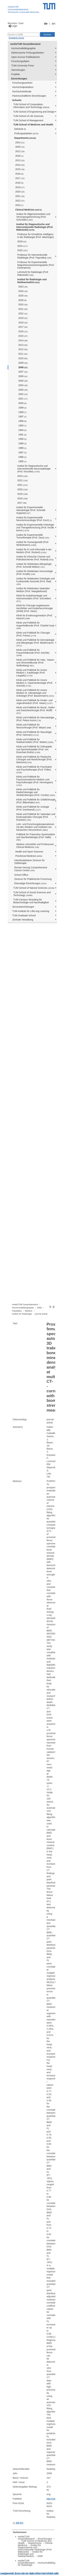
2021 (20, 196)
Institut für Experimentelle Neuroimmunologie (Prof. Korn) (34, 519)
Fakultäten (17, 1311)
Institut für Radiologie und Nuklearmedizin (32, 281)
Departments (25, 138)
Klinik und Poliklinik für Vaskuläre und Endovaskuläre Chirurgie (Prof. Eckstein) (35, 817)
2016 (19, 173)
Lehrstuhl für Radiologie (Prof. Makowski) (33, 273)
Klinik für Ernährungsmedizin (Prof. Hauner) (34, 617)
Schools (16, 100)
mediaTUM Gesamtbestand (25, 44)
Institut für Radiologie (22, 1314)
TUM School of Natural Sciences (34, 888)
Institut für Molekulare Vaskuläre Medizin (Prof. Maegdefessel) (33, 590)
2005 (23, 380)
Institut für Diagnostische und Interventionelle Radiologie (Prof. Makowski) (34, 227)
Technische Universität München (23, 12)
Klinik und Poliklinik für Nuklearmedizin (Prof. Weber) (34, 741)
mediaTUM (13, 7)
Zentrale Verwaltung (22, 919)
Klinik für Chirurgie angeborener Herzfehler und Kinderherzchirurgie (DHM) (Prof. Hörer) (34, 608)
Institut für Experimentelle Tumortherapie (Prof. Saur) (32, 536)
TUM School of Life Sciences (28, 116)
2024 (20, 142)
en (53, 23)
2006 (23, 376)
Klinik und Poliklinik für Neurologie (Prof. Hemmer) (34, 733)
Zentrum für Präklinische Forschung (33, 879)
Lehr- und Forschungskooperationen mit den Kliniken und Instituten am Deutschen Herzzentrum (35, 827)
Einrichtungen (19, 78)
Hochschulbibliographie (23, 48)
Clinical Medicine (28, 209)
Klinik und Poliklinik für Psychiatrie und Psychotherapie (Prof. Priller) (34, 769)
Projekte (15, 74)
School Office (21, 874)
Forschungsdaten (20, 61)
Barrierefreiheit (37, 2573)
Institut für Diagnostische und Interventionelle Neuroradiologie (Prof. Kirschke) (34, 469)
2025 (20, 146)
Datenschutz (21, 2573)
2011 (23, 353)
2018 (19, 182)
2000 (22, 403)
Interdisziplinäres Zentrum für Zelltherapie (29, 861)
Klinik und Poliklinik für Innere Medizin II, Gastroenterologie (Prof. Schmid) (34, 683)
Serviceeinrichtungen (23, 906)
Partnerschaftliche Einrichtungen (29, 95)
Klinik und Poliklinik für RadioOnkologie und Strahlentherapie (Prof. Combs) (35, 792)
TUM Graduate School (24, 915)
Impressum (52, 2573)
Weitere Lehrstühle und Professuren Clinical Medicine (35, 845)
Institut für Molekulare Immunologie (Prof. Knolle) (34, 572)
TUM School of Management (28, 120)
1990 (22, 439)
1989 (22, 443)
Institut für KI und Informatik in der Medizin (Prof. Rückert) (34, 551)
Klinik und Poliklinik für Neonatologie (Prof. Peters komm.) (35, 719)
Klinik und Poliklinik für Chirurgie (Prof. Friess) (33, 634)
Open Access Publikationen (25, 57)
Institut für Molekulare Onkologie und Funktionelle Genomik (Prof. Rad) (35, 581)
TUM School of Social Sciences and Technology (32, 894)
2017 (20, 178)
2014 (20, 165)
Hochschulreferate (21, 91)
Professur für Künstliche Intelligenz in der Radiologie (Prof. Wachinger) (35, 235)
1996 (22, 421)
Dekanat (20, 129)
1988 (22, 448)
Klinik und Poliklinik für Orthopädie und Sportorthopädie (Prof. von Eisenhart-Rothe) (34, 749)
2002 (23, 394)
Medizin (28, 1311)
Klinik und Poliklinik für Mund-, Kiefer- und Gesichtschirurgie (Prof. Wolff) (35, 710)
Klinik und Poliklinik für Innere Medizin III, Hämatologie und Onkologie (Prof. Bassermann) (35, 693)
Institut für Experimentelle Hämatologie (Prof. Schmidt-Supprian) (31, 510)
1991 (22, 434)
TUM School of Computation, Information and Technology (31, 106)
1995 (22, 425)
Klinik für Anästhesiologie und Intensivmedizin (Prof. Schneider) (33, 598)
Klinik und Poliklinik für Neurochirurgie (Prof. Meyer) (33, 726)
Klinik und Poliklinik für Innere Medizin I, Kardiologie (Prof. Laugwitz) (31, 673)
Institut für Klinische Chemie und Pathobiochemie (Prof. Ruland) (35, 558)
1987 (22, 452)
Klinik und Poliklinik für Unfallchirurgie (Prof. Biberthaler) (35, 801)
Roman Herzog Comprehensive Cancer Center (30, 869)
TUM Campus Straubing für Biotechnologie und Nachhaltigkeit (31, 901)
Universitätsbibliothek (18, 9)
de (46, 23)
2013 (20, 160)
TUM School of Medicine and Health (33, 124)
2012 (20, 151)
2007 (23, 371)
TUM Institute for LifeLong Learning (30, 911)
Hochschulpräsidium (22, 87)
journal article (41, 1314)
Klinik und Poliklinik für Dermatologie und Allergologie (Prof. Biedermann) (35, 643)
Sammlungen (18, 70)
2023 (19, 205)
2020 (20, 191)
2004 (23, 385)
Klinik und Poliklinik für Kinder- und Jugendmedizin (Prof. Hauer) (34, 701)
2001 (23, 398)
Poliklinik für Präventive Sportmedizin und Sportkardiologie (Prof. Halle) (35, 837)
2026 (19, 155)
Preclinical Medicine (28, 856)
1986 (22, 457)
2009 (23, 363)
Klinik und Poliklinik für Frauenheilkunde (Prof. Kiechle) (32, 653)
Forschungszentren (22, 82)
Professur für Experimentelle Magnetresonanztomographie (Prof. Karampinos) (35, 265)
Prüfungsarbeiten (26, 133)
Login (12, 26)
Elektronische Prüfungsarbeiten (27, 52)
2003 (23, 389)
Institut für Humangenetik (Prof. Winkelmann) (32, 543)
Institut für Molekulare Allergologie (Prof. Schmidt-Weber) (34, 565)
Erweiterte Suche (16, 38)
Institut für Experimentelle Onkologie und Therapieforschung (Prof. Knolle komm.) (35, 527)
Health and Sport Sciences (29, 851)
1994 (22, 430)
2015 (20, 169)
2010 (23, 358)
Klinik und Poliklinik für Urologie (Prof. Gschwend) (32, 808)
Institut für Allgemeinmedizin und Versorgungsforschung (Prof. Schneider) (33, 217)
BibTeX (18, 2522)
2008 (23, 367)
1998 (22, 412)
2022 (20, 200)
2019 (20, 187)
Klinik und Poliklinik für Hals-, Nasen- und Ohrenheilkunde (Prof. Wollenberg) (35, 662)
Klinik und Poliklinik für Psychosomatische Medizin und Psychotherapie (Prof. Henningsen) (34, 780)
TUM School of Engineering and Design (34, 111)
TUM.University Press (22, 65)
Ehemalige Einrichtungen (30, 883)
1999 (22, 407)
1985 (22, 461)
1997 (22, 416)
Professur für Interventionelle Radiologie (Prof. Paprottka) (34, 256)
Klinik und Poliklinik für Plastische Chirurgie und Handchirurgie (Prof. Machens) (34, 759)
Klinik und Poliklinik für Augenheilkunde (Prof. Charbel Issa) (35, 625)
